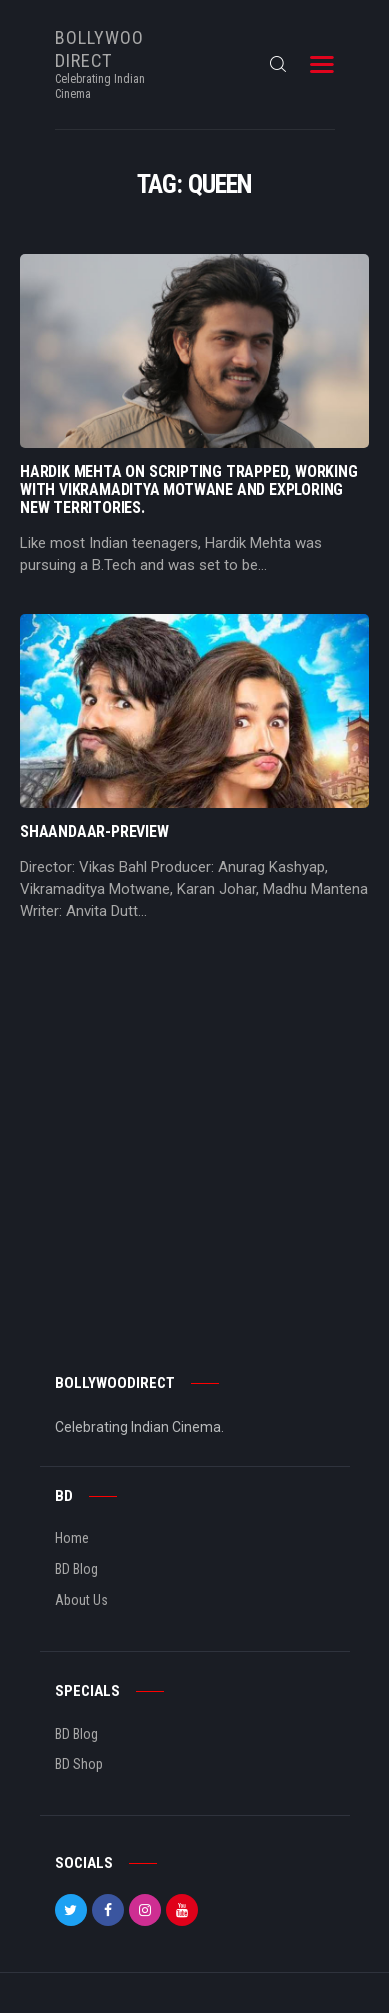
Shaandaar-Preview (94, 832)
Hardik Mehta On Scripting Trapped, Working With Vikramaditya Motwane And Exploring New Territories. (189, 490)
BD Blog (76, 1569)
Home (72, 1538)
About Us (81, 1600)
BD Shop (79, 1764)
